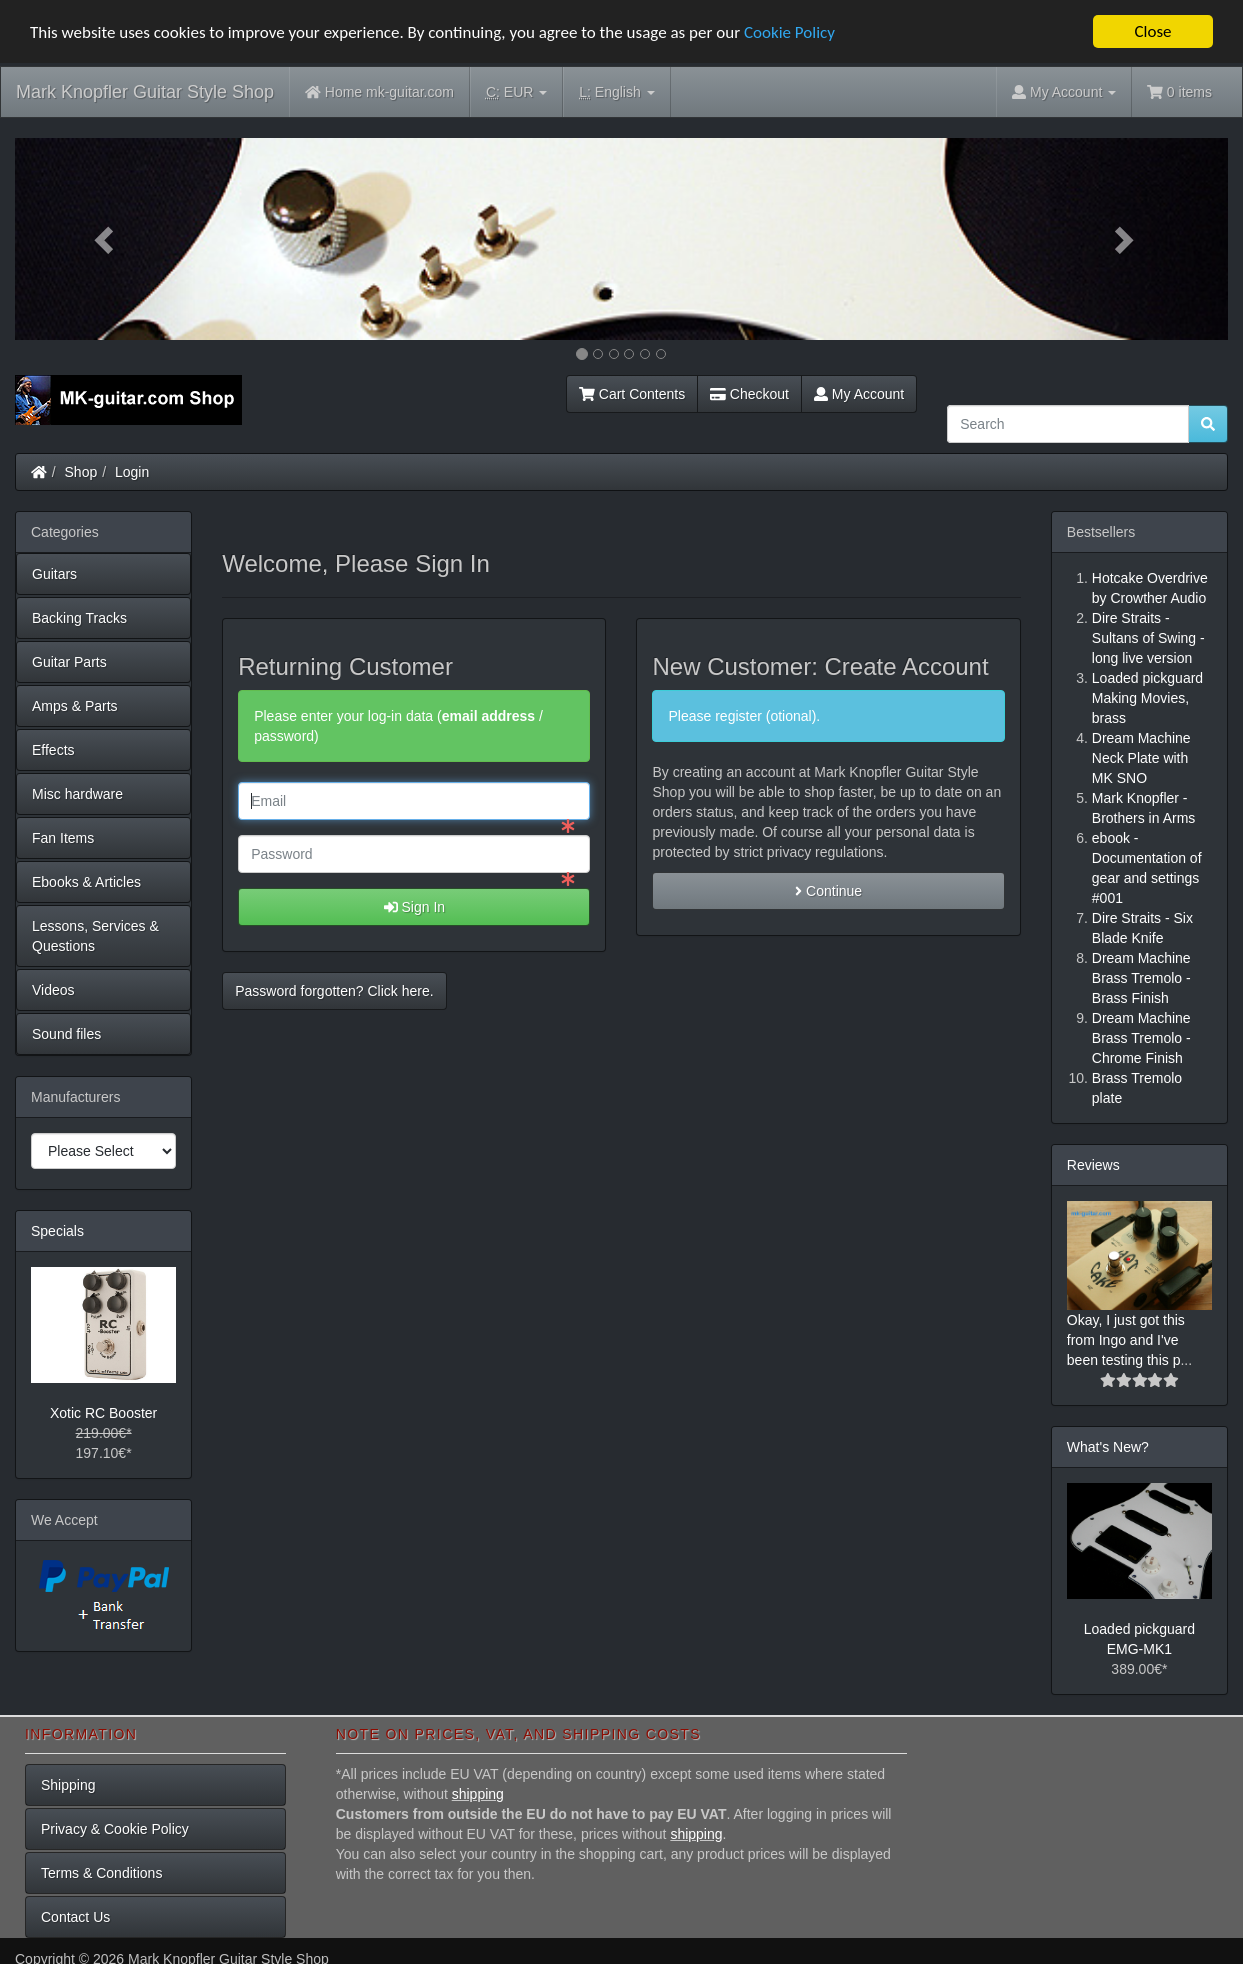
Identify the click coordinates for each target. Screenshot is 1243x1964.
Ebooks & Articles (86, 882)
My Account (859, 394)
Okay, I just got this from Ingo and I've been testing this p (1126, 1340)
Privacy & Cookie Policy (115, 1828)
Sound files (66, 1034)
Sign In (414, 907)
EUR (516, 92)
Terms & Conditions (101, 1872)
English (616, 92)
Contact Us (75, 1916)
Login (132, 472)
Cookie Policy (789, 31)
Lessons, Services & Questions (95, 936)
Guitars (54, 574)
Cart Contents (632, 394)
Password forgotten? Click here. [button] (334, 991)
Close (1152, 31)
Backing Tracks (79, 618)
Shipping (68, 1784)
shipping (478, 1793)
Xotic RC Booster (103, 1413)
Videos (53, 990)
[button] (106, 239)
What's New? (1108, 1447)
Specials (57, 1231)
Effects (53, 750)
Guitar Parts (69, 662)
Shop (81, 472)
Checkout (749, 394)
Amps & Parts (75, 706)
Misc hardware (77, 794)
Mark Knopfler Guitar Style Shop (145, 92)
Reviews (1093, 1165)
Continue (828, 891)
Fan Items (63, 838)
